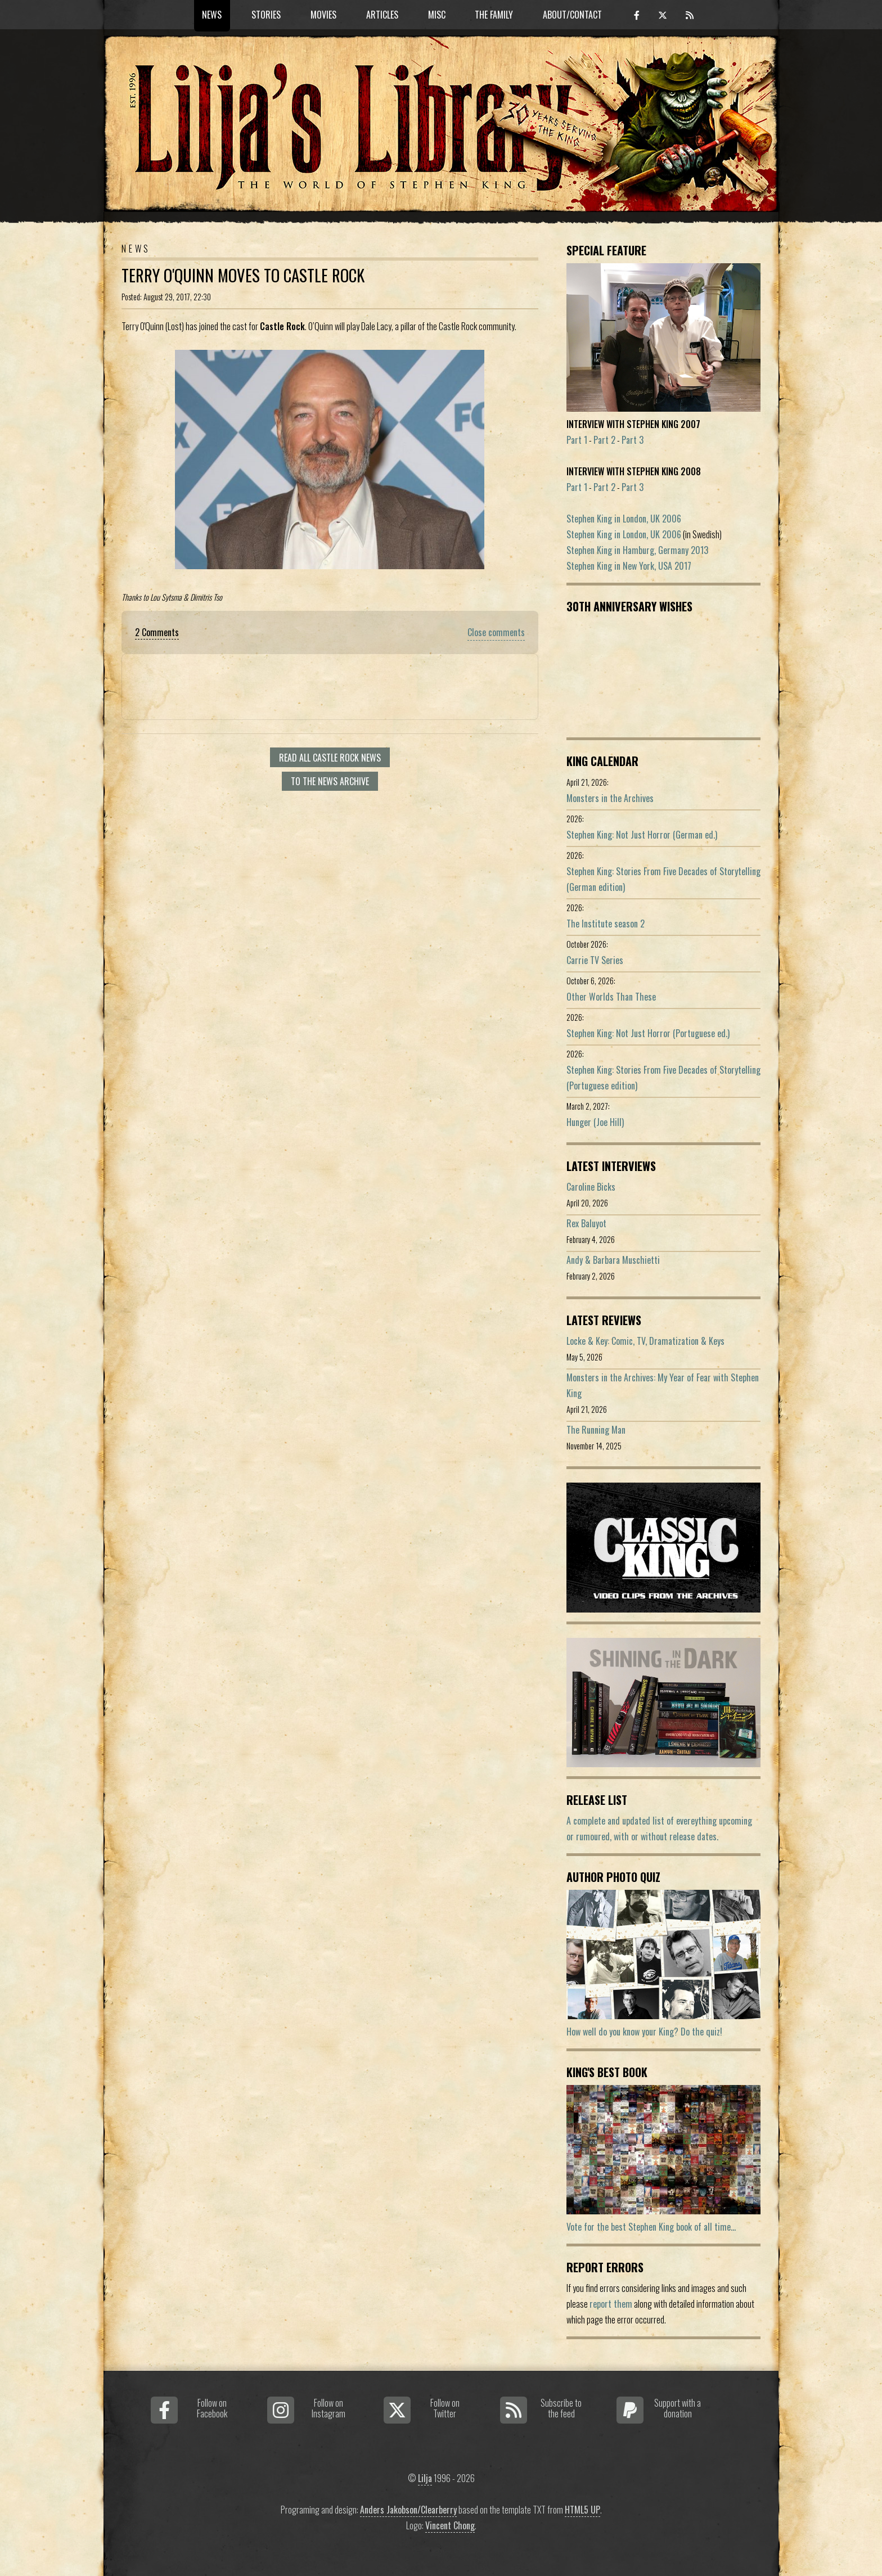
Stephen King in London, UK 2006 (623, 518)
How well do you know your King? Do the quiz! (644, 2031)
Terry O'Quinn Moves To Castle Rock (243, 275)
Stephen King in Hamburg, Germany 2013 (637, 550)
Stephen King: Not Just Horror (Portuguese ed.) (648, 1033)
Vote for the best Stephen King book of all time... (651, 2226)
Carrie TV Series (594, 960)
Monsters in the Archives (610, 798)
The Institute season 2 (605, 923)
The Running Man (596, 1429)
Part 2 (604, 440)
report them (611, 2304)
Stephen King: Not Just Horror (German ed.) (641, 834)
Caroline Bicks (590, 1187)
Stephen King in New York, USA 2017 (628, 566)
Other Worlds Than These (611, 996)
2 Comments (157, 632)
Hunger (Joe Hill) (595, 1122)
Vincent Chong (450, 2525)
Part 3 (633, 440)
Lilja (425, 2478)
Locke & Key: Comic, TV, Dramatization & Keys (645, 1341)
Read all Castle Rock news (330, 757)
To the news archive (330, 781)
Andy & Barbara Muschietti (613, 1260)
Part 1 (576, 440)
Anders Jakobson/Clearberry (408, 2509)
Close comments (496, 632)
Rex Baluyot (586, 1223)
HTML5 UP (582, 2509)
